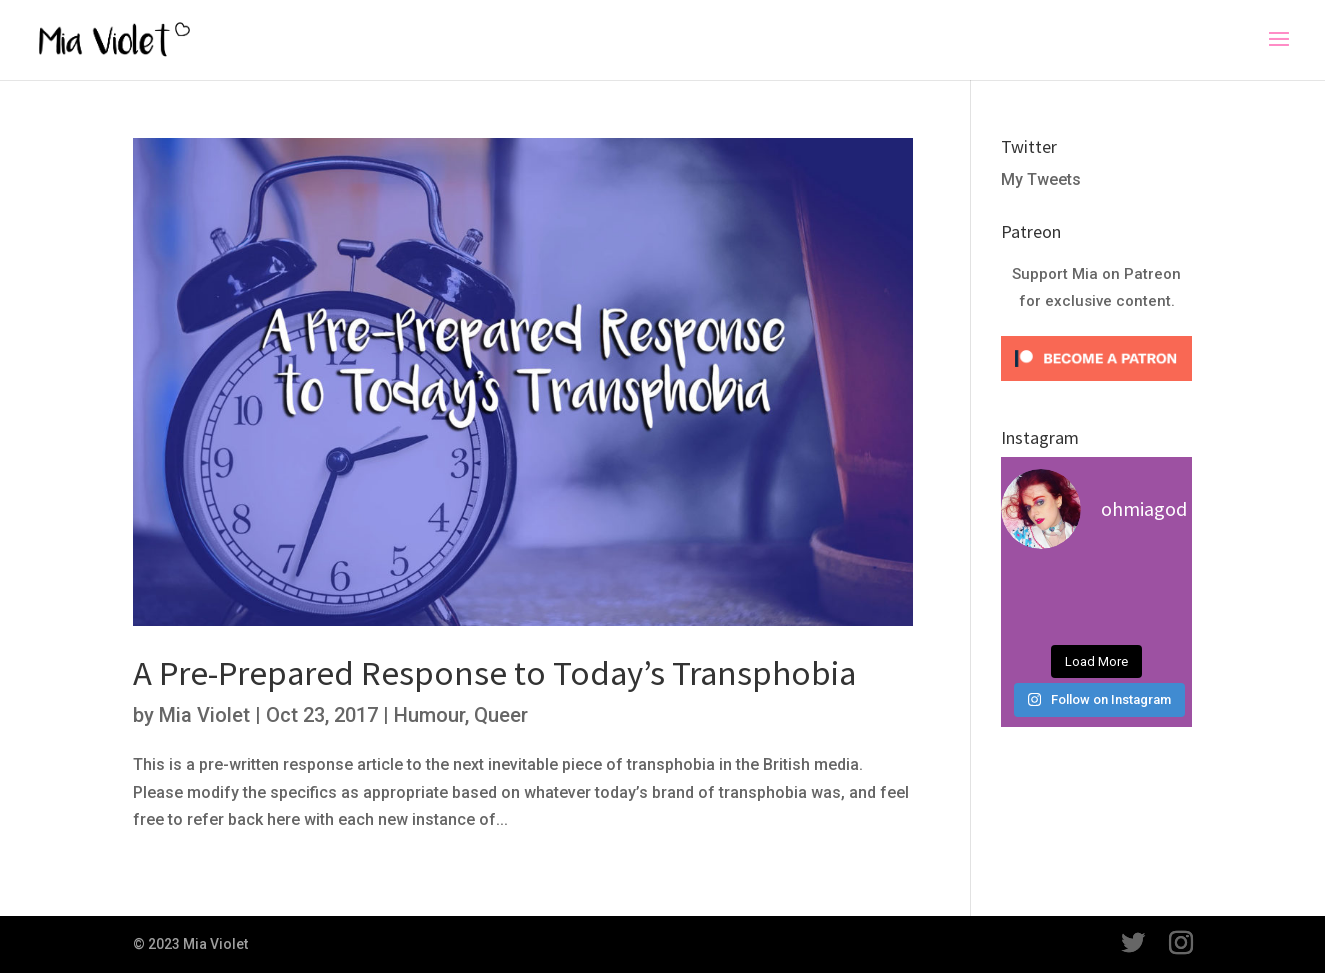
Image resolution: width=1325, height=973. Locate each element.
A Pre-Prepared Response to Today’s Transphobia (494, 672)
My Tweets (1041, 179)
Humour (429, 715)
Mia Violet (204, 715)
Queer (501, 715)
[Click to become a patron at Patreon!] (1096, 385)
